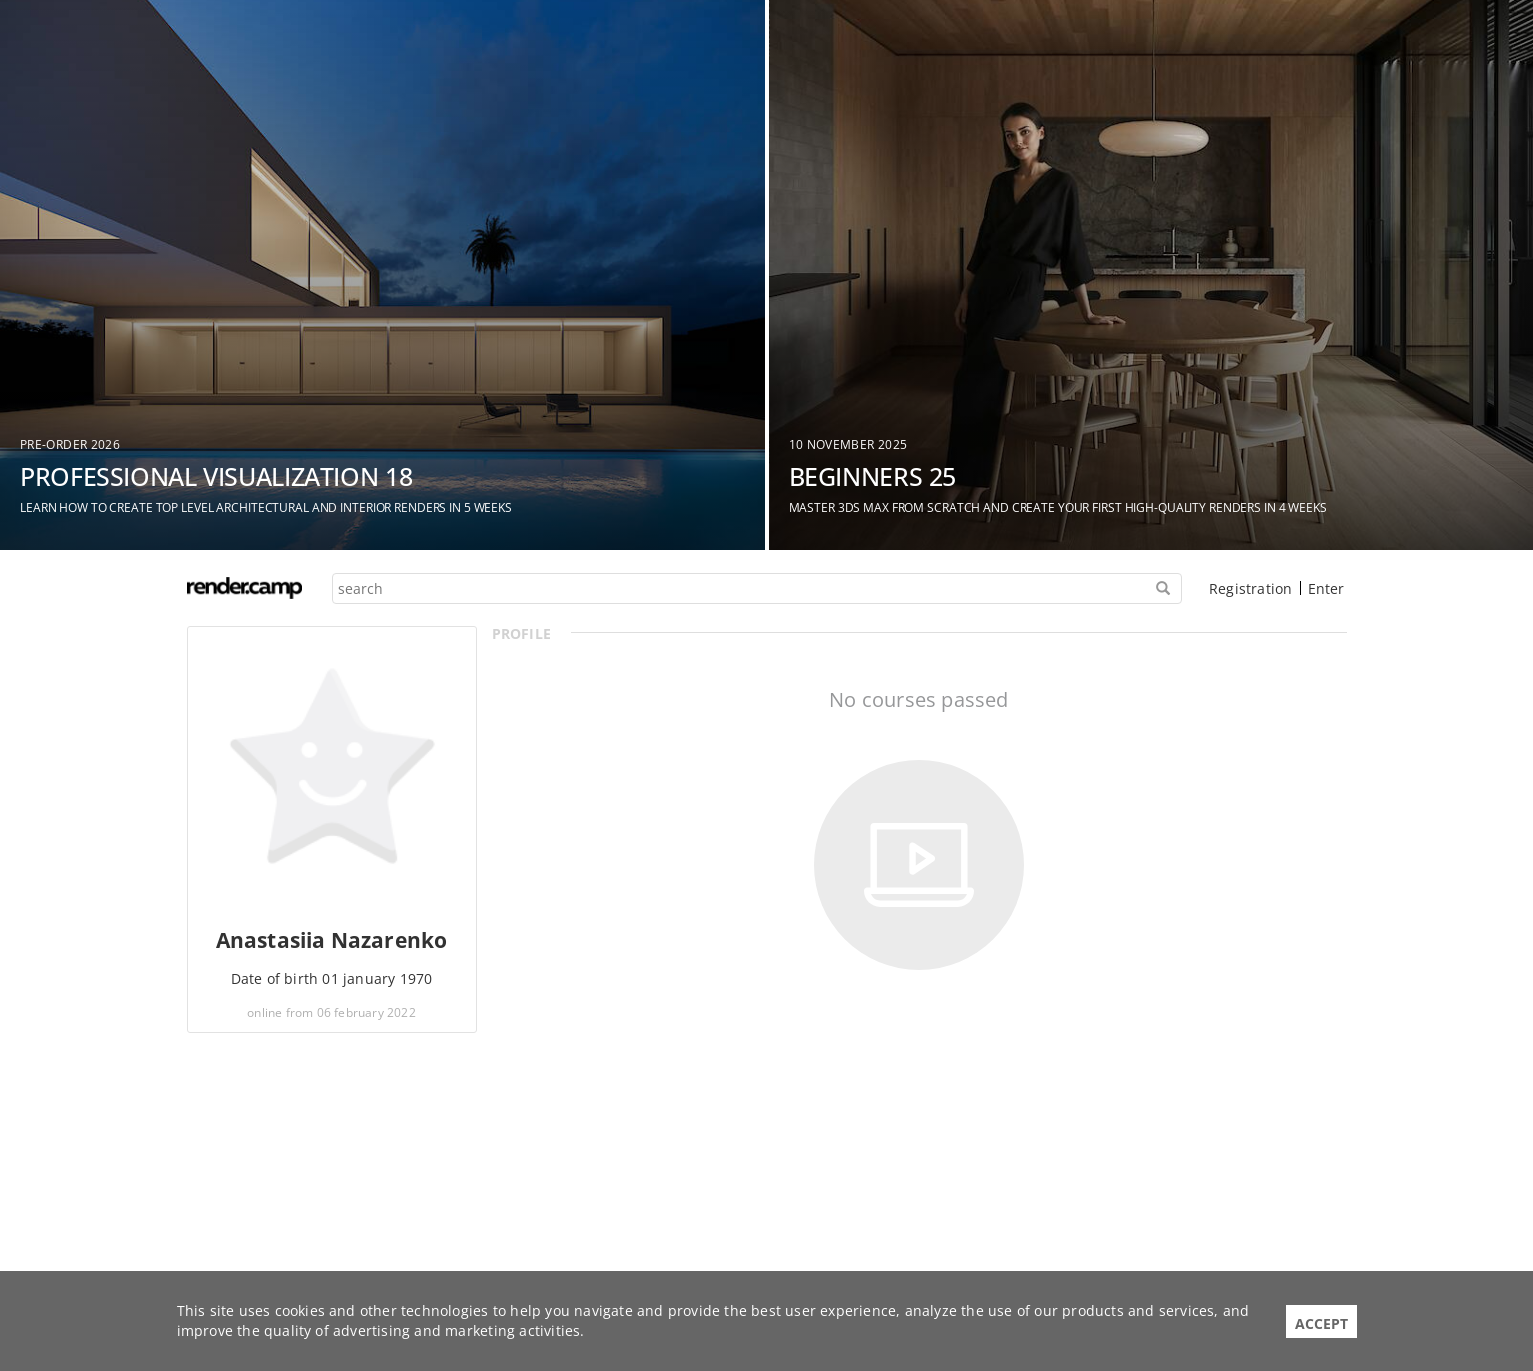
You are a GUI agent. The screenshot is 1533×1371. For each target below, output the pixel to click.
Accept (1321, 1323)
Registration (1250, 588)
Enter (1326, 588)
